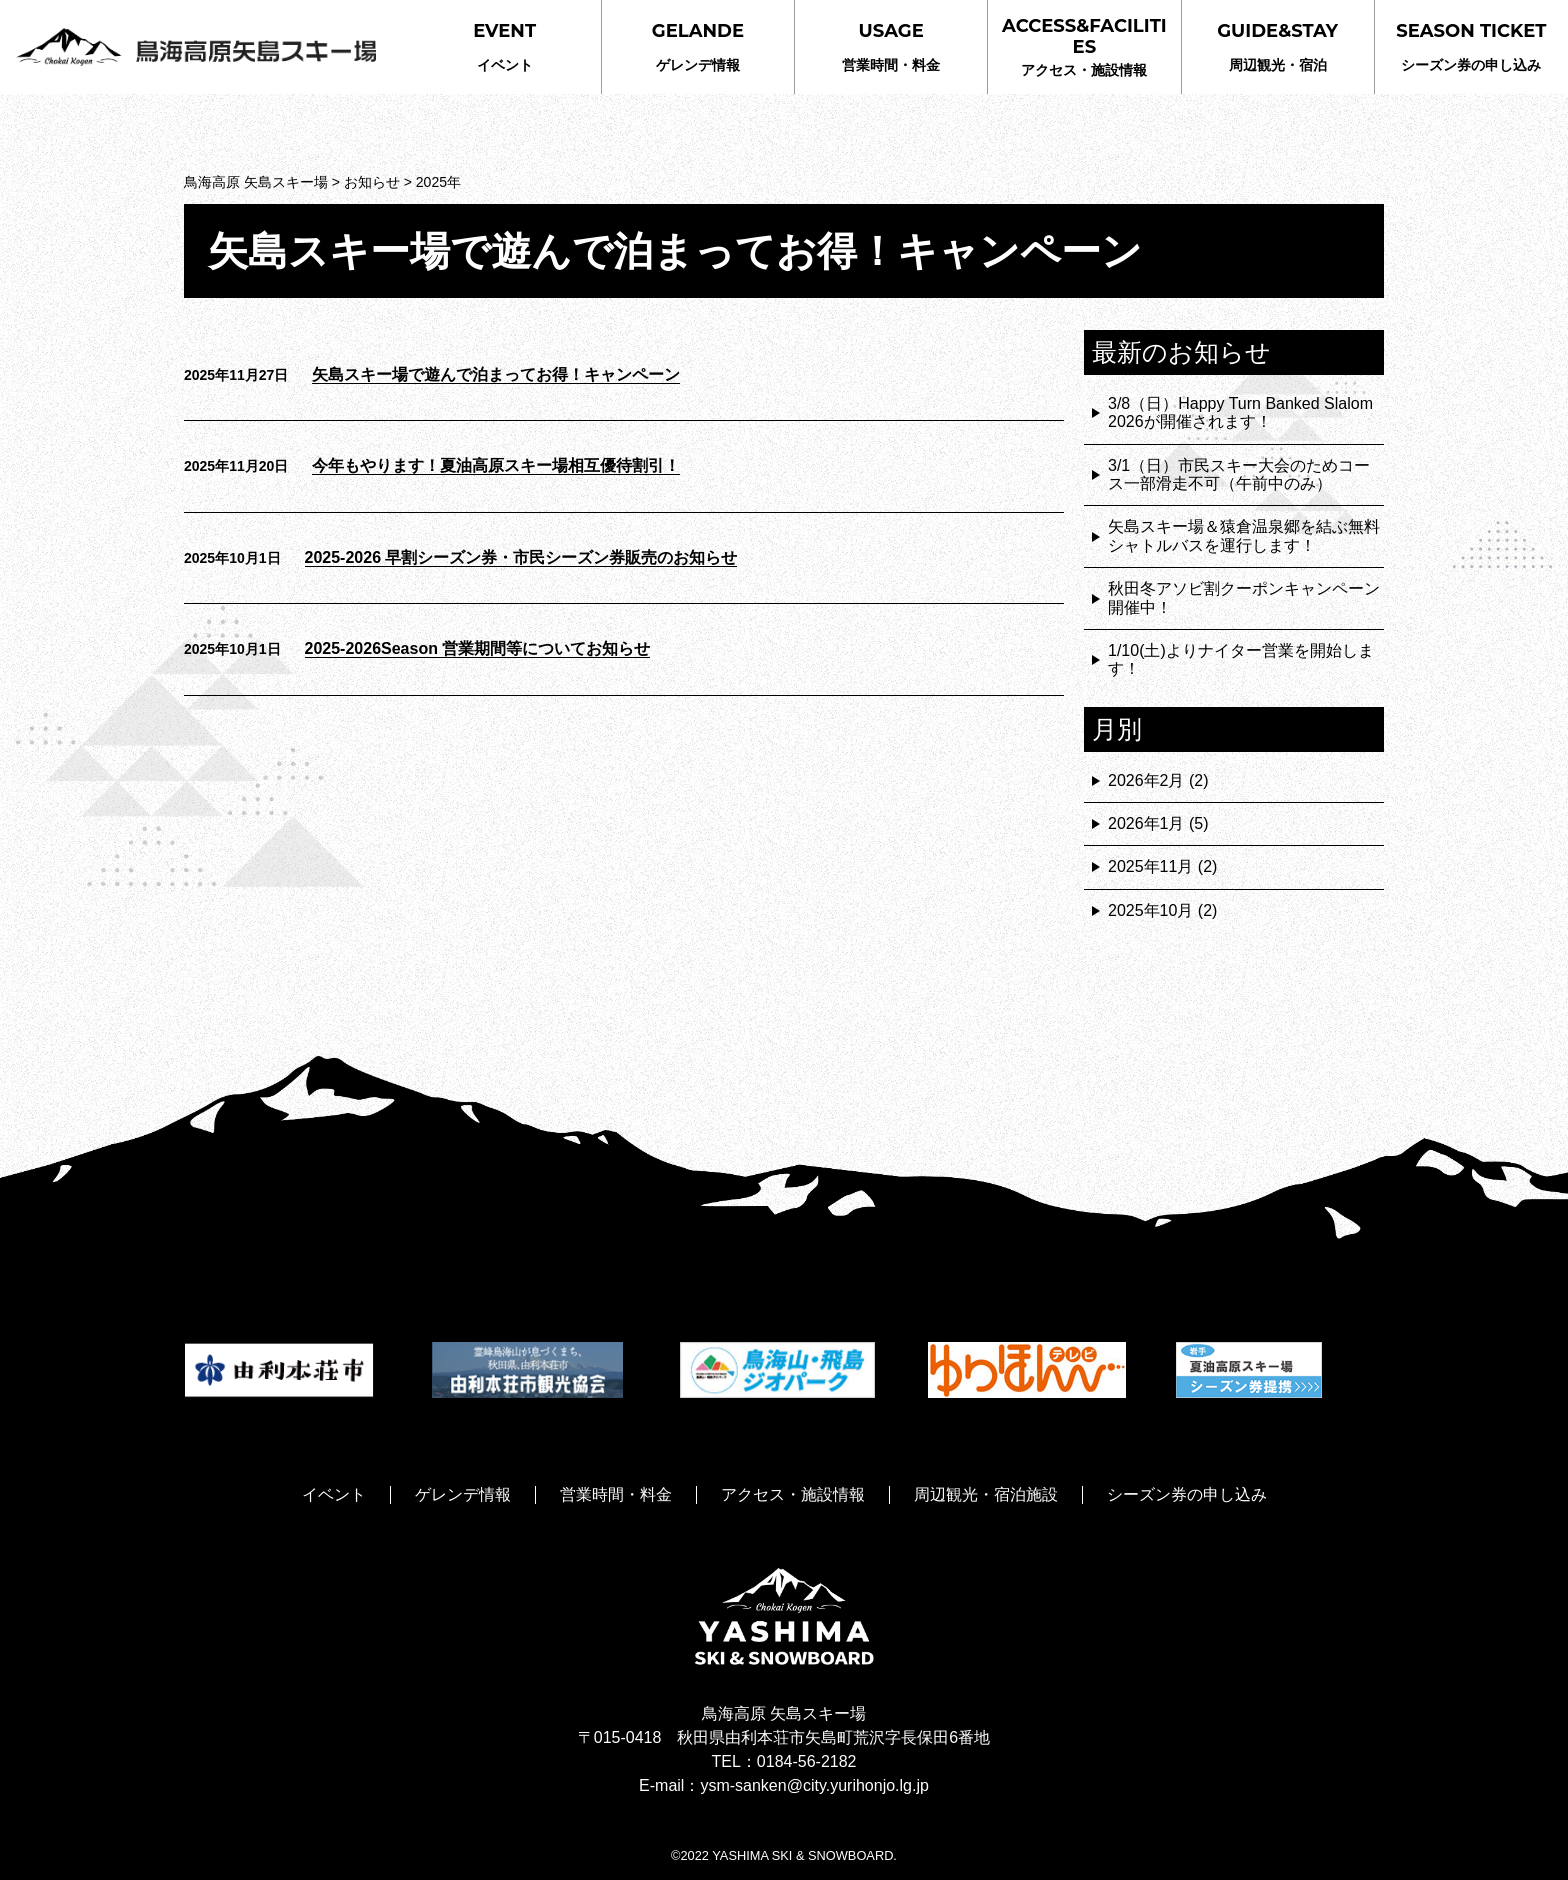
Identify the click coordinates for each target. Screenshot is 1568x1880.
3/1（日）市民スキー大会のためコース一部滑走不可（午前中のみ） (1239, 474)
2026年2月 (1146, 780)
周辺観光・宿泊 (1277, 46)
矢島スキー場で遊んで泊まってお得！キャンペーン (496, 374)
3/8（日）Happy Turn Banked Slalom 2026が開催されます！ (1240, 412)
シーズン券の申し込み (1471, 46)
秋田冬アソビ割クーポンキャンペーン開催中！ (1244, 597)
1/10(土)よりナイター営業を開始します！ (1241, 659)
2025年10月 (1150, 910)
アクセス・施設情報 (1084, 46)
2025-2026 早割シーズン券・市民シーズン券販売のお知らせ (521, 557)
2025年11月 (1150, 866)
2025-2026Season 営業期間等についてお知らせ (478, 648)
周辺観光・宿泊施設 (986, 1494)
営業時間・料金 (891, 46)
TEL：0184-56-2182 (784, 1761)
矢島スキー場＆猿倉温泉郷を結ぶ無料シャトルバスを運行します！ (1244, 535)
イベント (504, 46)
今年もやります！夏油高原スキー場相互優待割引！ (496, 465)
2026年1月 (1146, 823)
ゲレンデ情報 (698, 46)
